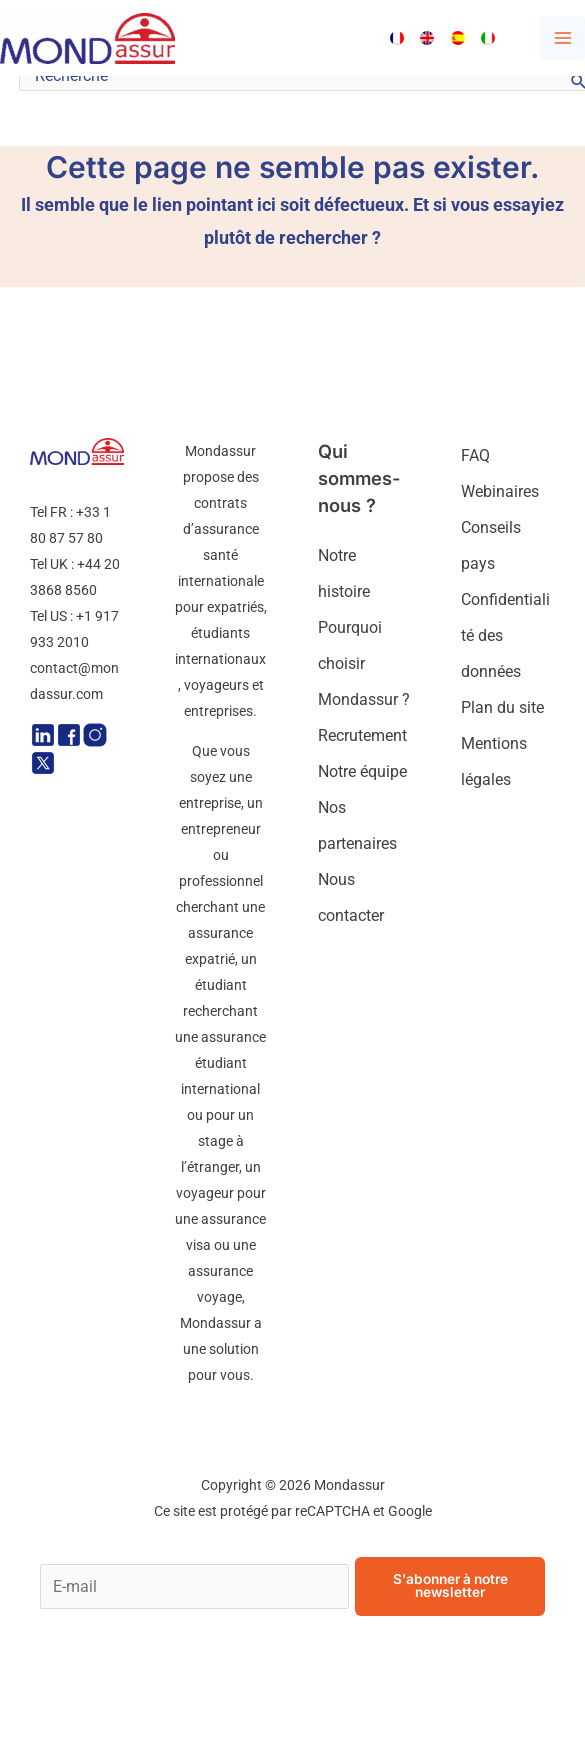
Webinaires (500, 491)
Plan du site (502, 707)
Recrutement (362, 735)
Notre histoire (344, 573)
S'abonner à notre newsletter (450, 1586)
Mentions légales (494, 761)
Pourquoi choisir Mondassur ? (364, 663)
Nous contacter (351, 897)
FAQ (475, 455)
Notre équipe (362, 771)
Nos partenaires (357, 825)
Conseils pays (491, 545)
